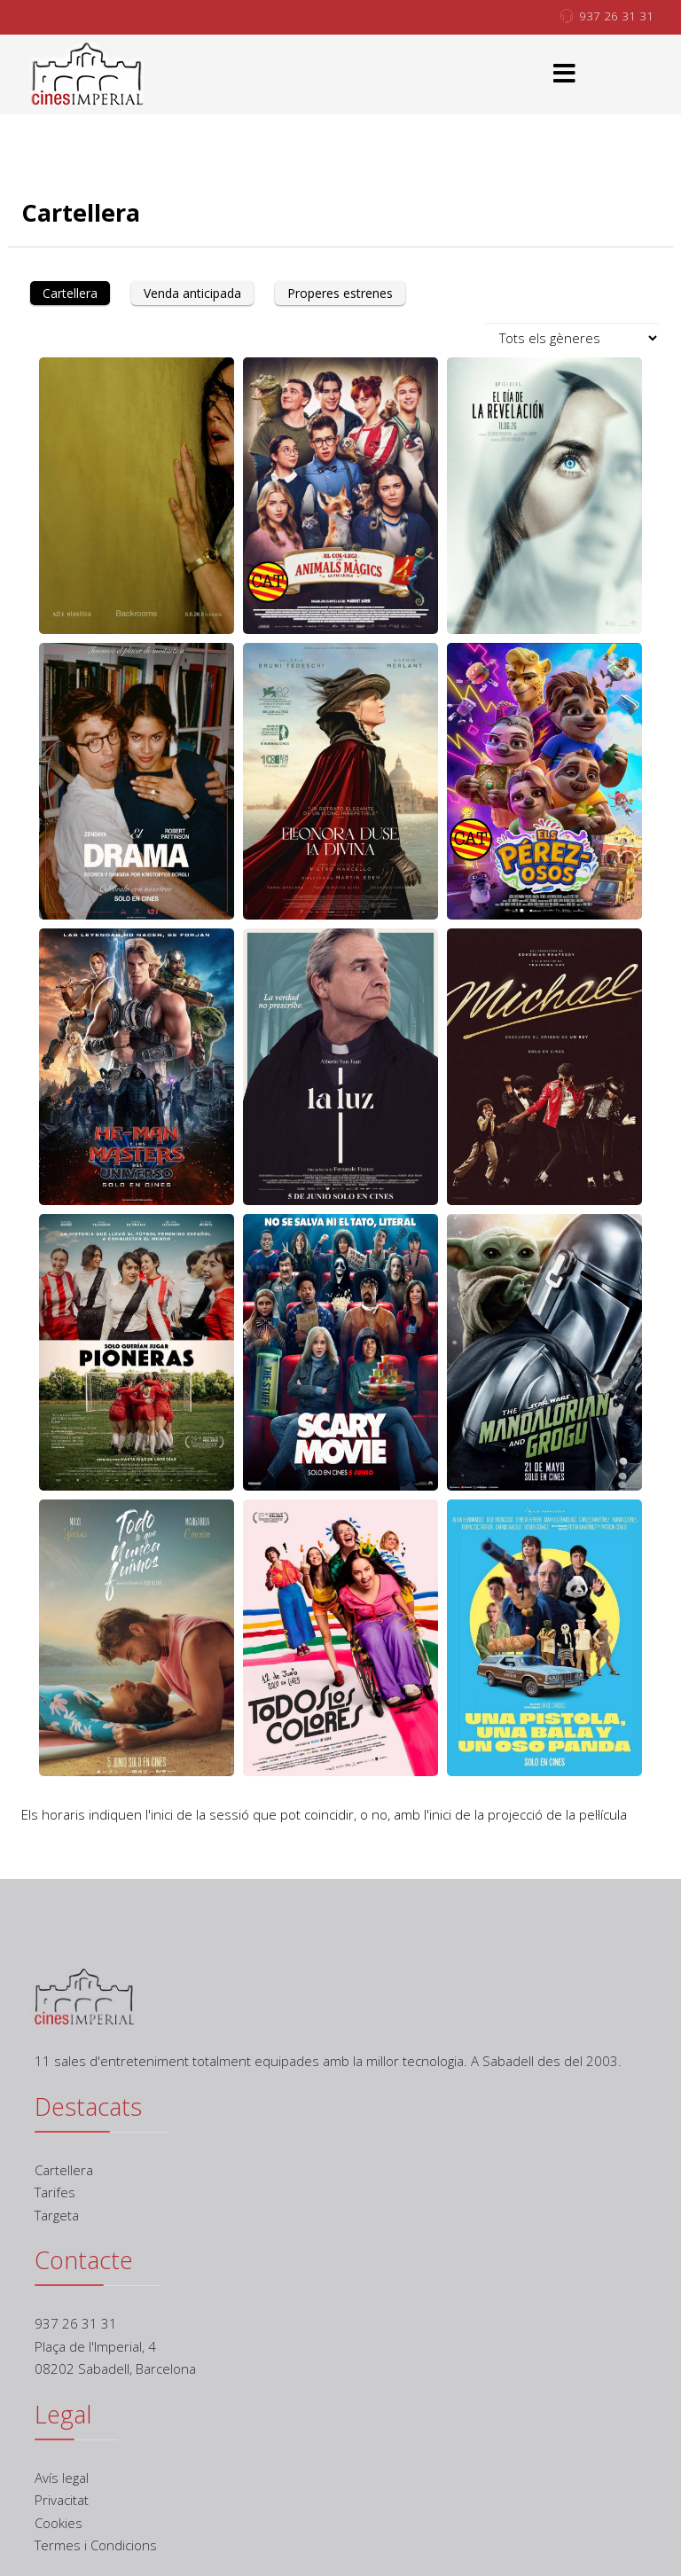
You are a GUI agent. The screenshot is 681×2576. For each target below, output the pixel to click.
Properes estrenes (340, 293)
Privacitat (62, 2500)
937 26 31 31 (616, 16)
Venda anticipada (192, 293)
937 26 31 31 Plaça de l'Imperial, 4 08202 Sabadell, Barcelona (115, 2345)
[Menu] (565, 74)
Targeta (57, 2215)
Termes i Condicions (96, 2545)
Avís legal (62, 2477)
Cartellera (70, 293)
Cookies (58, 2523)
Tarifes (55, 2192)
